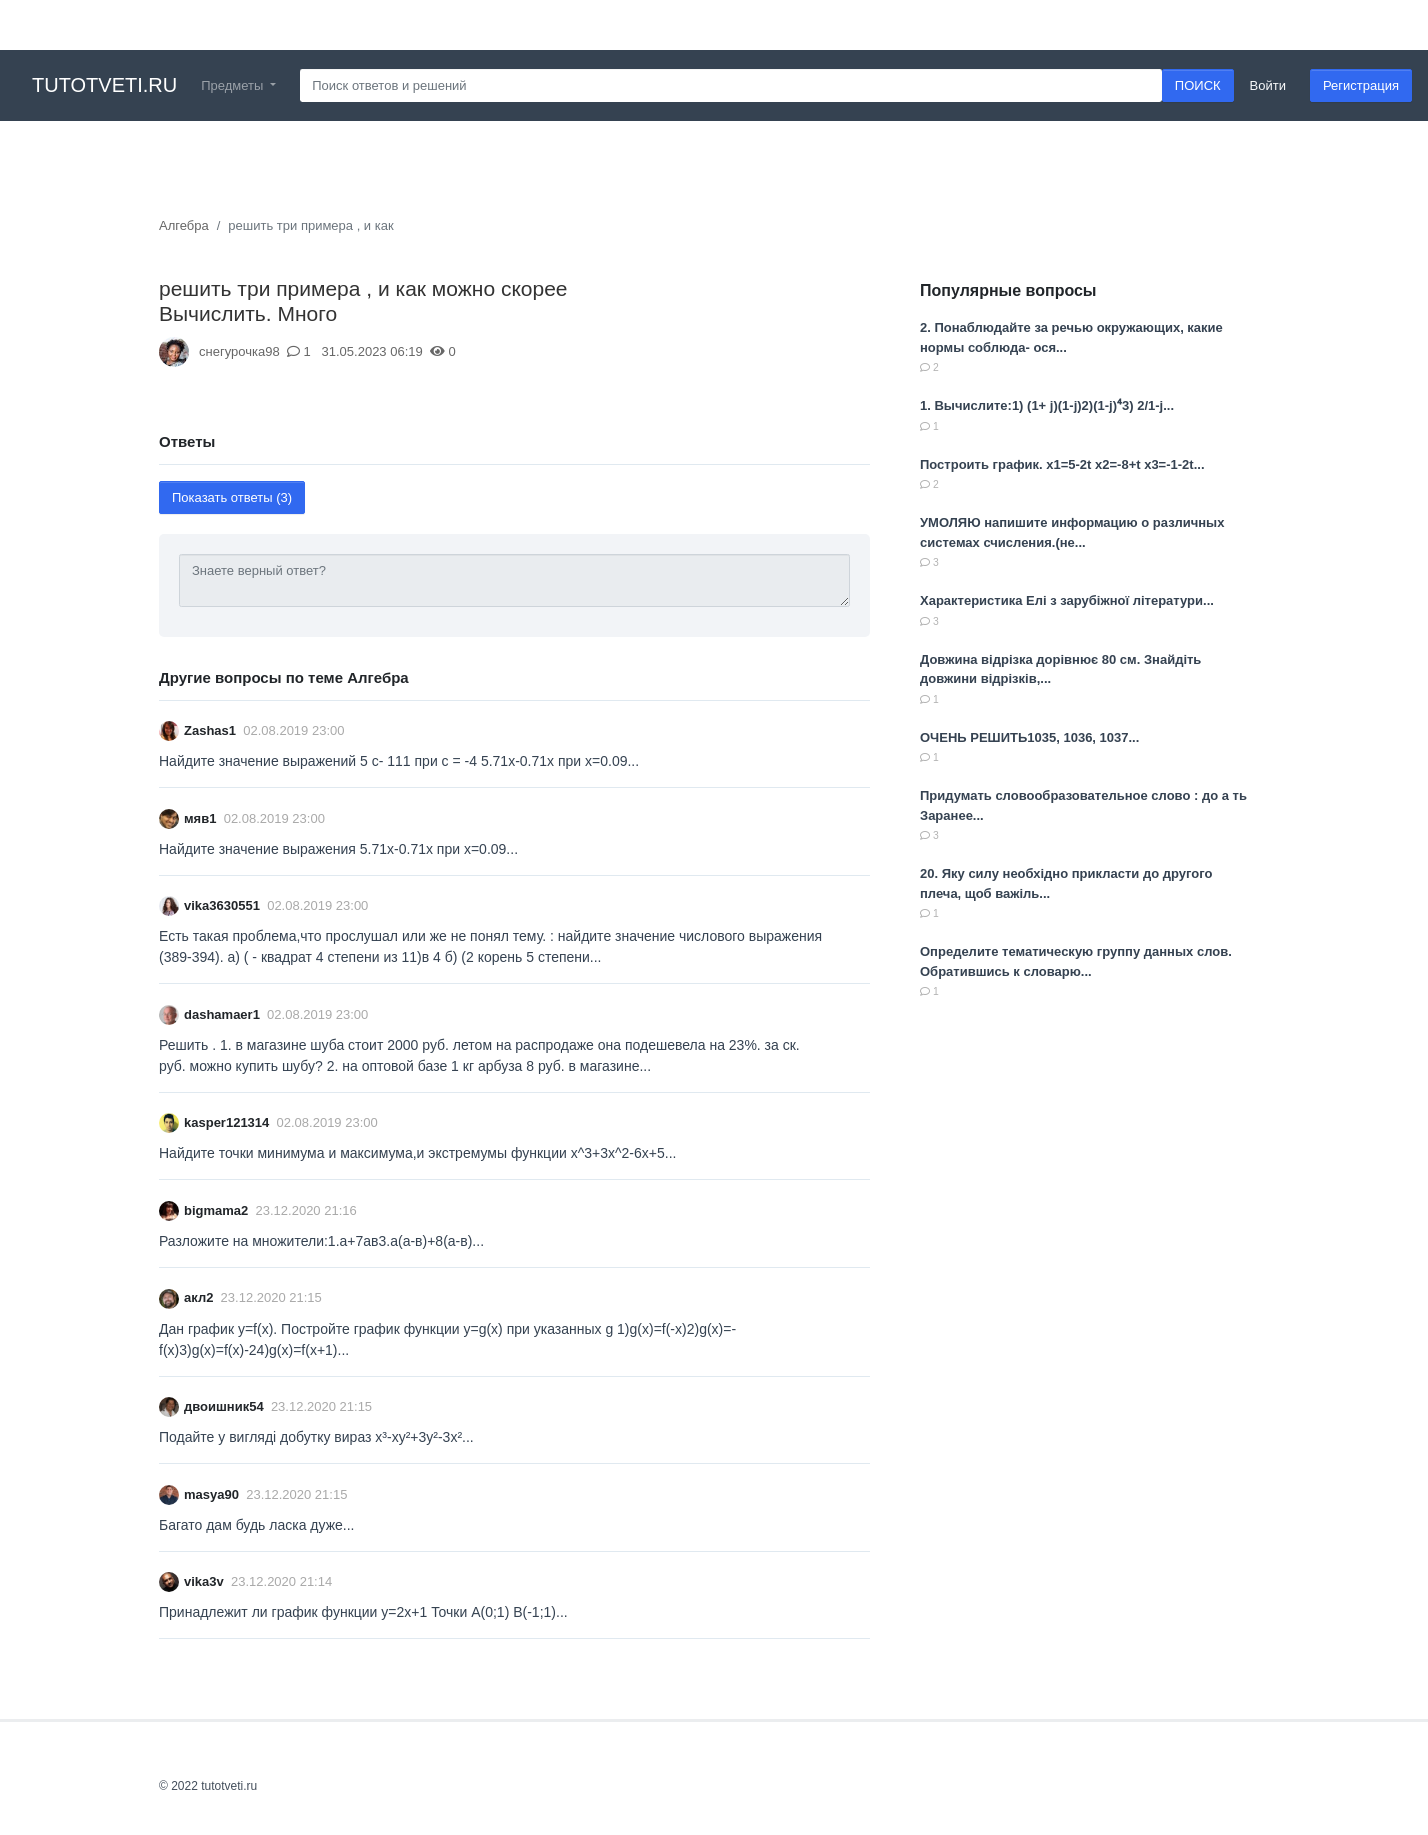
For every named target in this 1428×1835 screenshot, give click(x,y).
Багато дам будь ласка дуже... (256, 1525)
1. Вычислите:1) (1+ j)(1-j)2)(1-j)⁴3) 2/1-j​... (1047, 405)
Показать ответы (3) (232, 497)
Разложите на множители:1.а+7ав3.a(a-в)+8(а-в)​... (321, 1241)
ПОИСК (1198, 85)
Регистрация (1361, 85)
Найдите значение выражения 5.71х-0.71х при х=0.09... (338, 849)
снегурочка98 (239, 351)
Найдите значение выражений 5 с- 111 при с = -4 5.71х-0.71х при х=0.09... (399, 761)
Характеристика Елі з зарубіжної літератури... (1067, 600)
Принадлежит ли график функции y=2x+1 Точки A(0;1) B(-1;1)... (363, 1612)
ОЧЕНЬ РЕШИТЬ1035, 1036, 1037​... (1029, 737)
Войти (1268, 85)
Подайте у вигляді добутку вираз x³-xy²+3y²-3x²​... (316, 1437)
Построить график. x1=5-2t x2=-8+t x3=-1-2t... (1062, 464)
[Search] (731, 86)
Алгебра (184, 225)
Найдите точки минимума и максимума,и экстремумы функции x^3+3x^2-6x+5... (417, 1153)
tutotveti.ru (104, 85)
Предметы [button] (234, 85)
